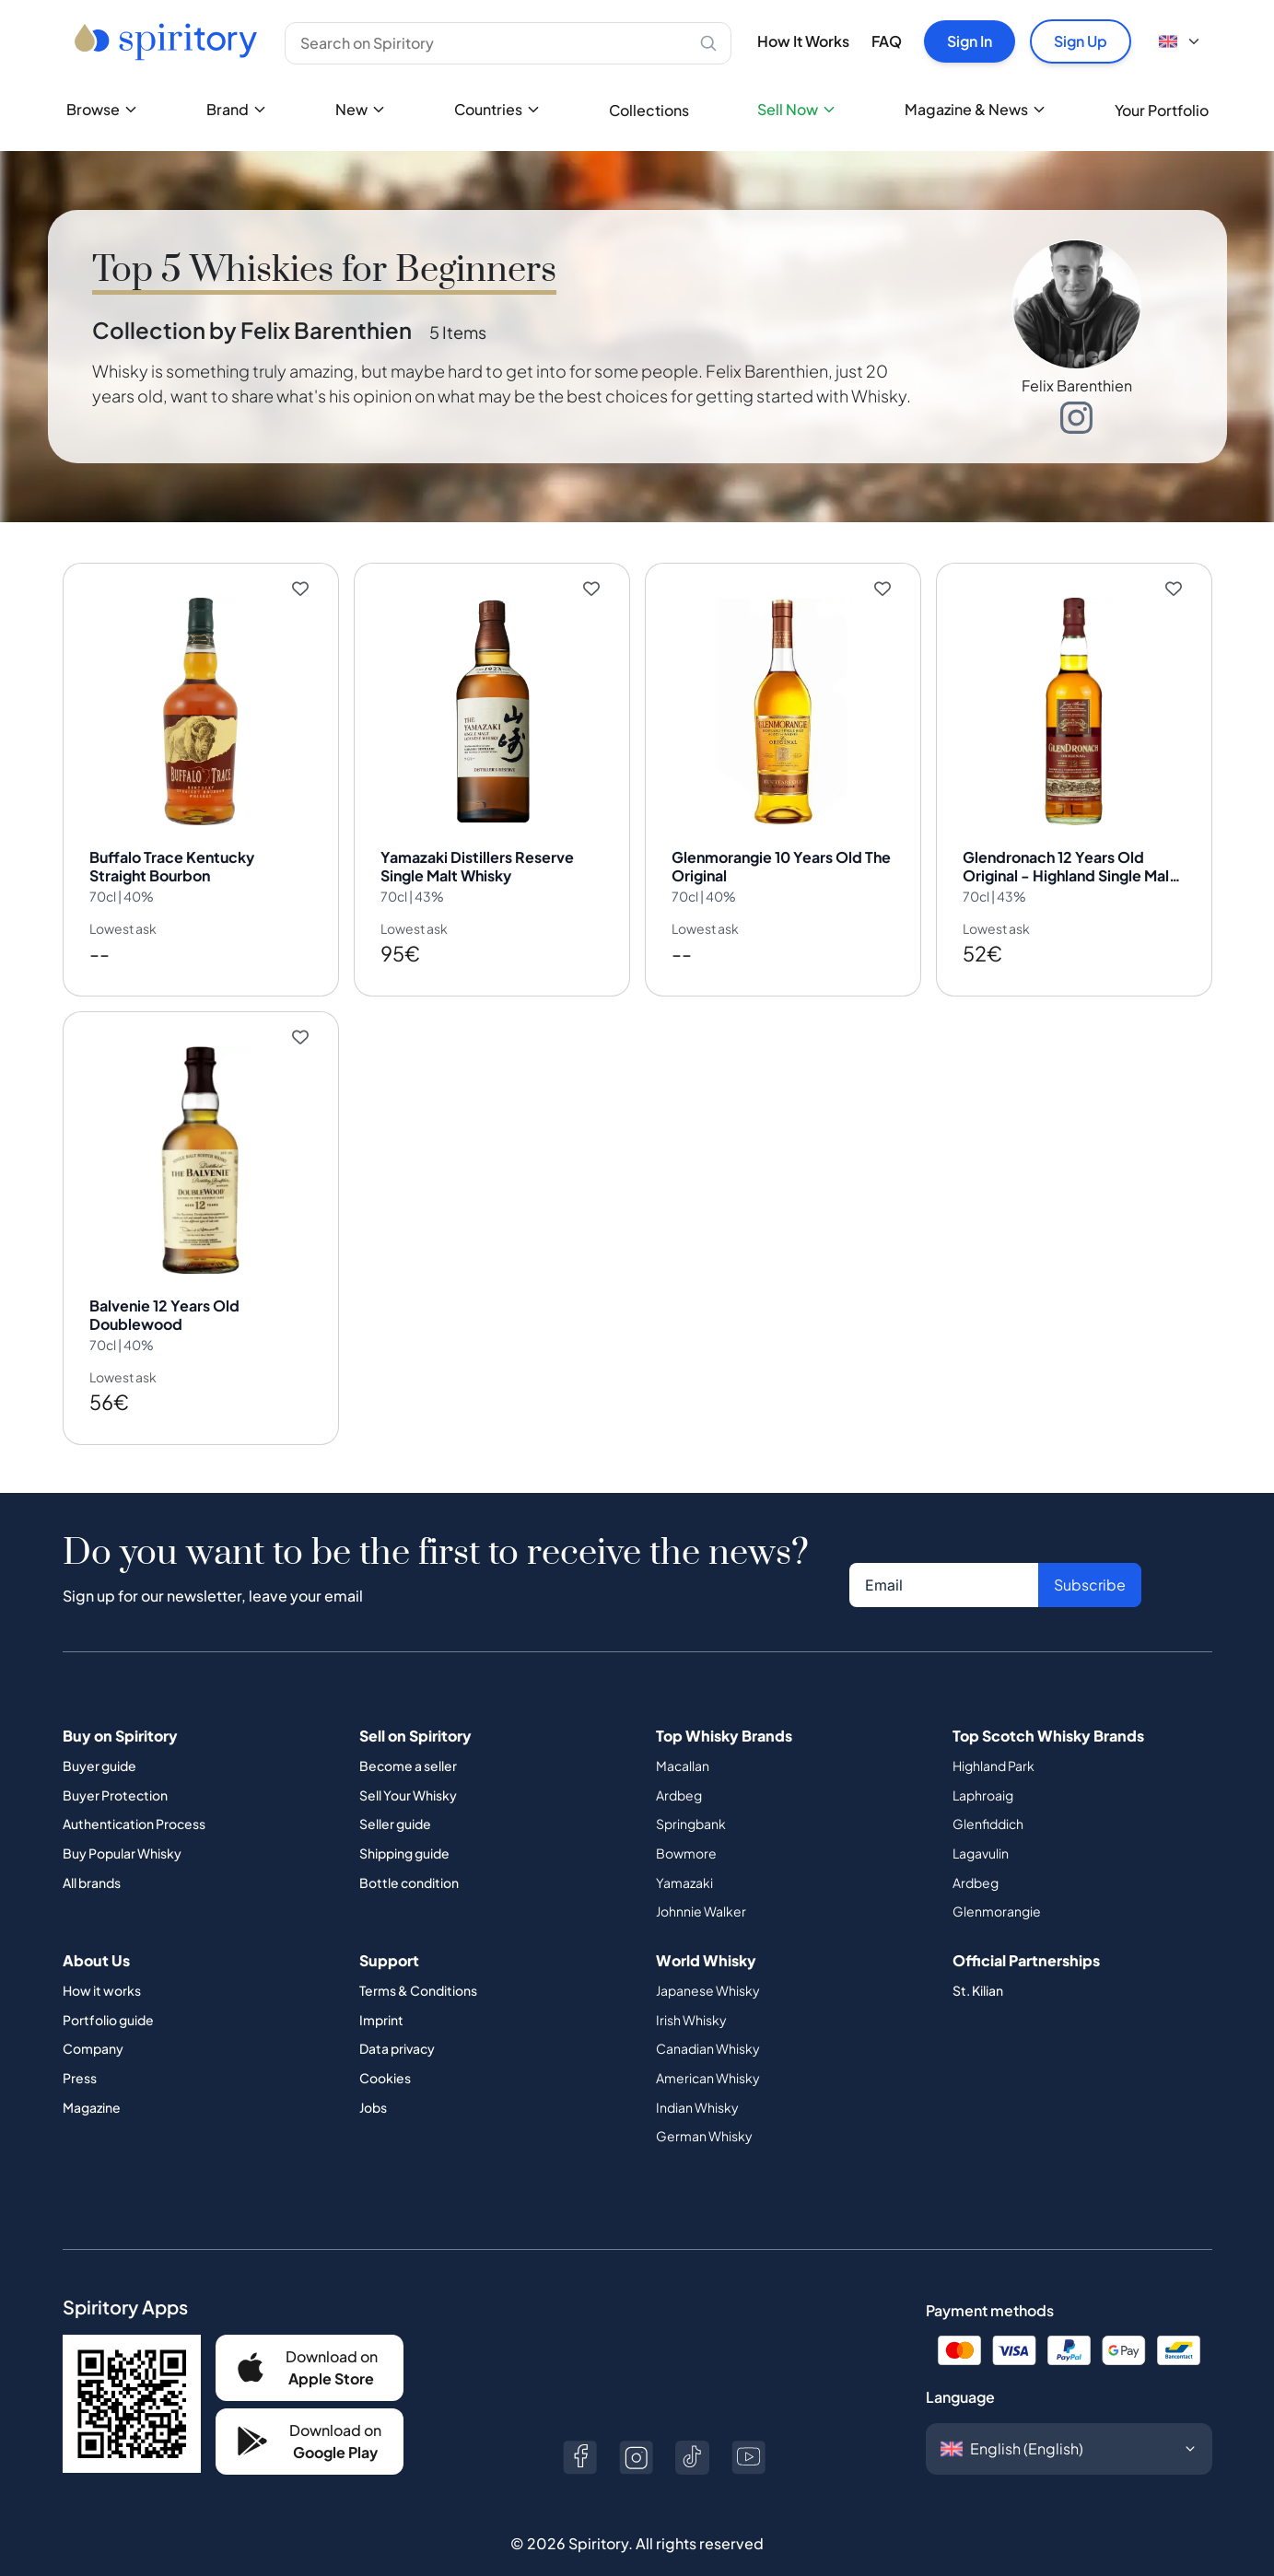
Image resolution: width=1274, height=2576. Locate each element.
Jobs (373, 2077)
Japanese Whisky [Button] (708, 1960)
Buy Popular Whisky (122, 1823)
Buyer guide (99, 1736)
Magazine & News (975, 109)
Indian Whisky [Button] (697, 2077)
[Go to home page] (168, 41)
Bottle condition (409, 1853)
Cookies (385, 2048)
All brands (92, 1853)
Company (93, 2019)
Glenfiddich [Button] (988, 1794)
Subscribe (1090, 1555)
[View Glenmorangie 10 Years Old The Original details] (783, 772)
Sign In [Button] (969, 41)
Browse (102, 109)
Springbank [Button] (691, 1794)
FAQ (886, 41)
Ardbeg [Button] (679, 1765)
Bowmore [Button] (686, 1823)
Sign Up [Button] (1080, 41)
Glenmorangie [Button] (997, 1881)
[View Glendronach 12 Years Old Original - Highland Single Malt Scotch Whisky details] (1074, 772)
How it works (102, 1960)
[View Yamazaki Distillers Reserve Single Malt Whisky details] (492, 772)
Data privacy (397, 2019)
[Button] (309, 2338)
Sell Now (796, 109)
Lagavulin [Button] (981, 1823)
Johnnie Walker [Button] (701, 1881)
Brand (236, 109)
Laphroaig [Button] (983, 1765)
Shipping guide (404, 1823)
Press (80, 2048)
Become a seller (408, 1736)
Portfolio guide (108, 1990)
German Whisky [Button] (704, 2106)
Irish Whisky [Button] (691, 1990)
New (360, 109)
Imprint (381, 1990)
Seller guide (395, 1794)
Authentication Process (134, 1794)
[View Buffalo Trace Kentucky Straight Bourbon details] (201, 772)
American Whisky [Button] (708, 2048)
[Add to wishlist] (313, 588)
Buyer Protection (115, 1765)
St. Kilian (978, 1960)
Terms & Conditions (418, 1960)
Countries (497, 109)
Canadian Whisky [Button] (708, 2019)
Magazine (92, 2077)
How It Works (803, 41)
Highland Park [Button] (993, 1736)
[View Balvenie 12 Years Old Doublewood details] (201, 1206)
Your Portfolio (1162, 110)
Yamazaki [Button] (684, 1853)
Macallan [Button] (682, 1736)
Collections (649, 110)
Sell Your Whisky (408, 1765)
